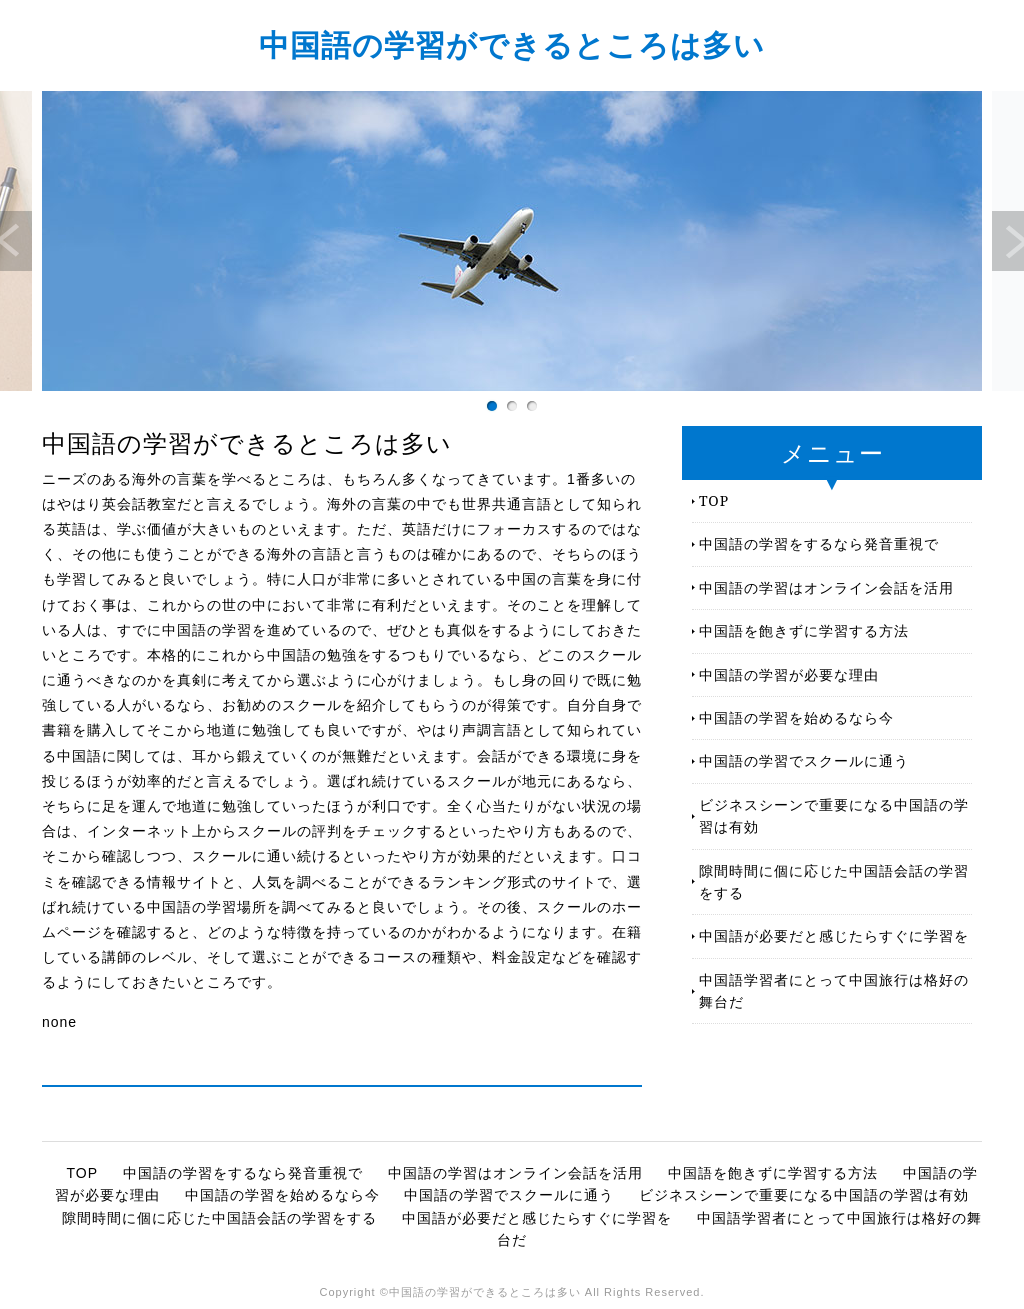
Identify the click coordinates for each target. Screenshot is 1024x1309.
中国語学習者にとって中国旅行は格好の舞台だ (834, 990)
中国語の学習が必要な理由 (789, 674)
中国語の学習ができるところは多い (512, 44)
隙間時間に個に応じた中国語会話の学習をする (834, 881)
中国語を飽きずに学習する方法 (804, 630)
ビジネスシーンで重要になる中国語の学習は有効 (834, 815)
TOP (714, 500)
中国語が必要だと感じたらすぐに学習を (834, 935)
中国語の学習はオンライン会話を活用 (826, 587)
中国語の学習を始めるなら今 (796, 717)
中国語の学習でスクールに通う (804, 760)
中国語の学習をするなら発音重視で (819, 543)
